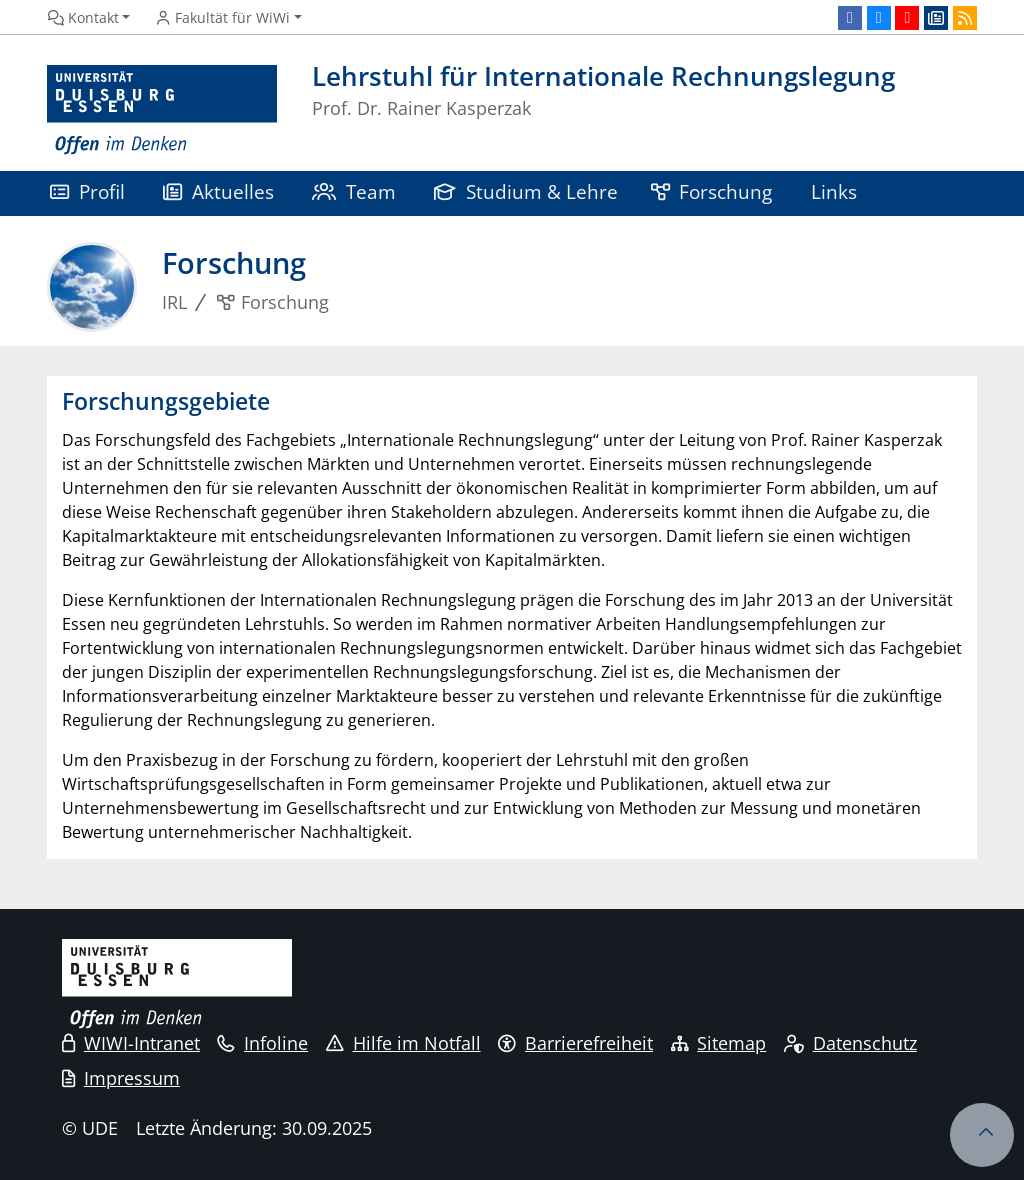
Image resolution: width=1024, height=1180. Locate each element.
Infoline (262, 1043)
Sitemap (719, 1043)
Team (354, 191)
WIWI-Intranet (131, 1043)
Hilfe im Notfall (403, 1043)
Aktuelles (218, 191)
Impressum (121, 1078)
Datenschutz (850, 1043)
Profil (87, 191)
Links (834, 191)
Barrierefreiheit (575, 1043)
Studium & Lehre (526, 191)
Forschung (712, 191)
